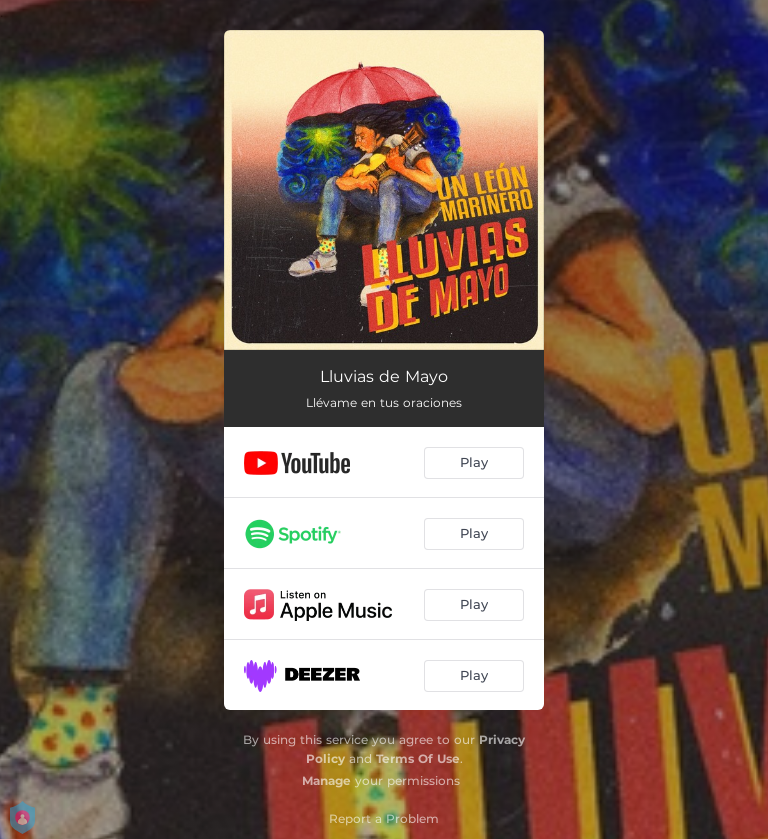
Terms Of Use (418, 758)
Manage (326, 780)
